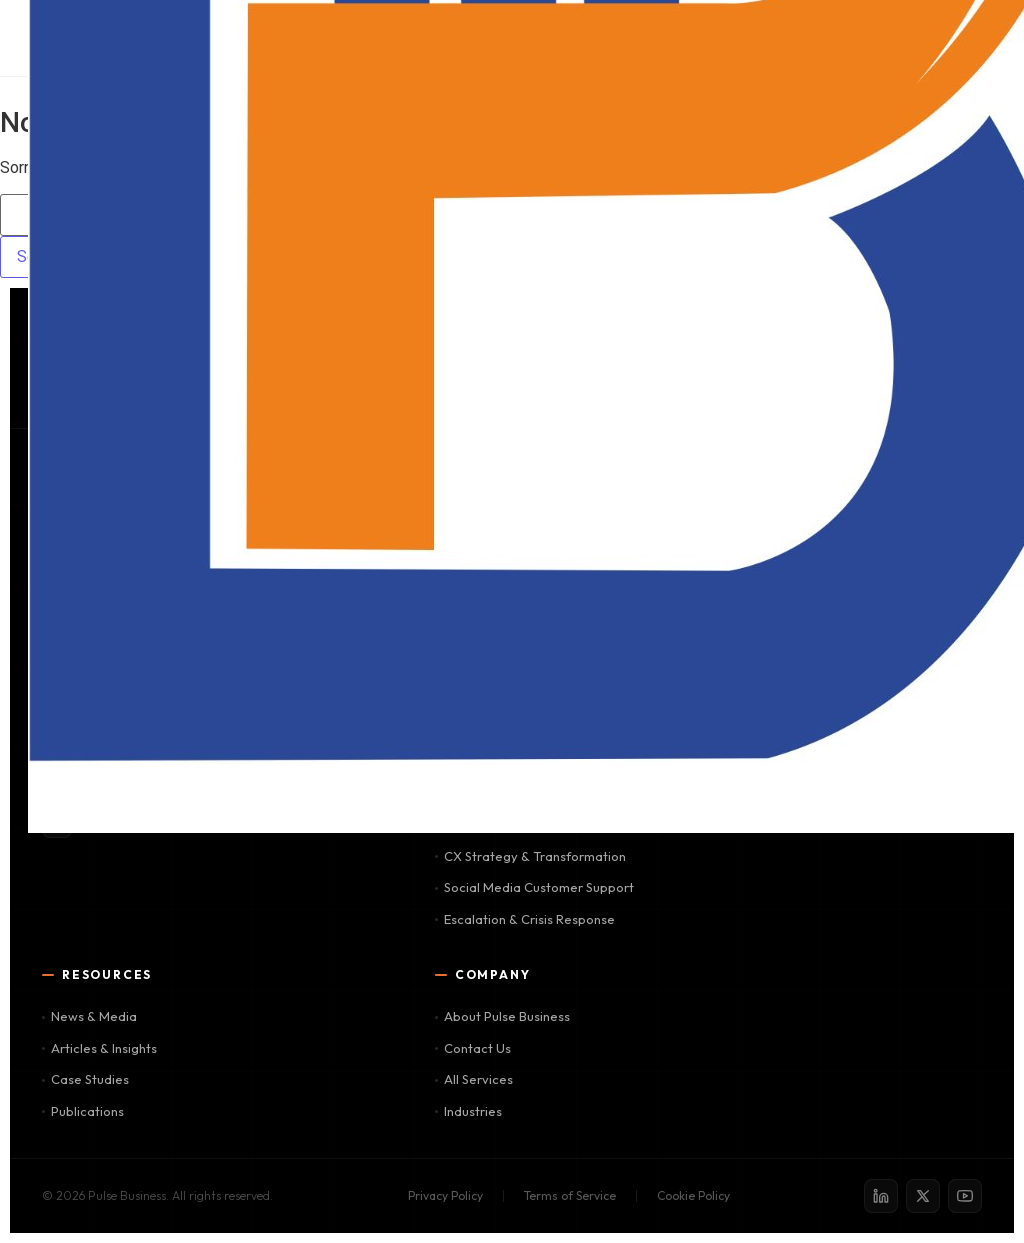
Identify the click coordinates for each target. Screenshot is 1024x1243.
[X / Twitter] (923, 1196)
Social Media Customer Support (534, 887)
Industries (468, 1111)
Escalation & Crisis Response (525, 919)
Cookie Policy (693, 1195)
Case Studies (85, 1079)
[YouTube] (965, 1196)
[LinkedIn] (881, 1196)
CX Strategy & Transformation (530, 856)
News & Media (89, 1016)
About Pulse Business (502, 1016)
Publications (83, 1111)
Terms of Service (570, 1195)
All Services (474, 1079)
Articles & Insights (99, 1048)
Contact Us (473, 1048)
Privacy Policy (445, 1195)
